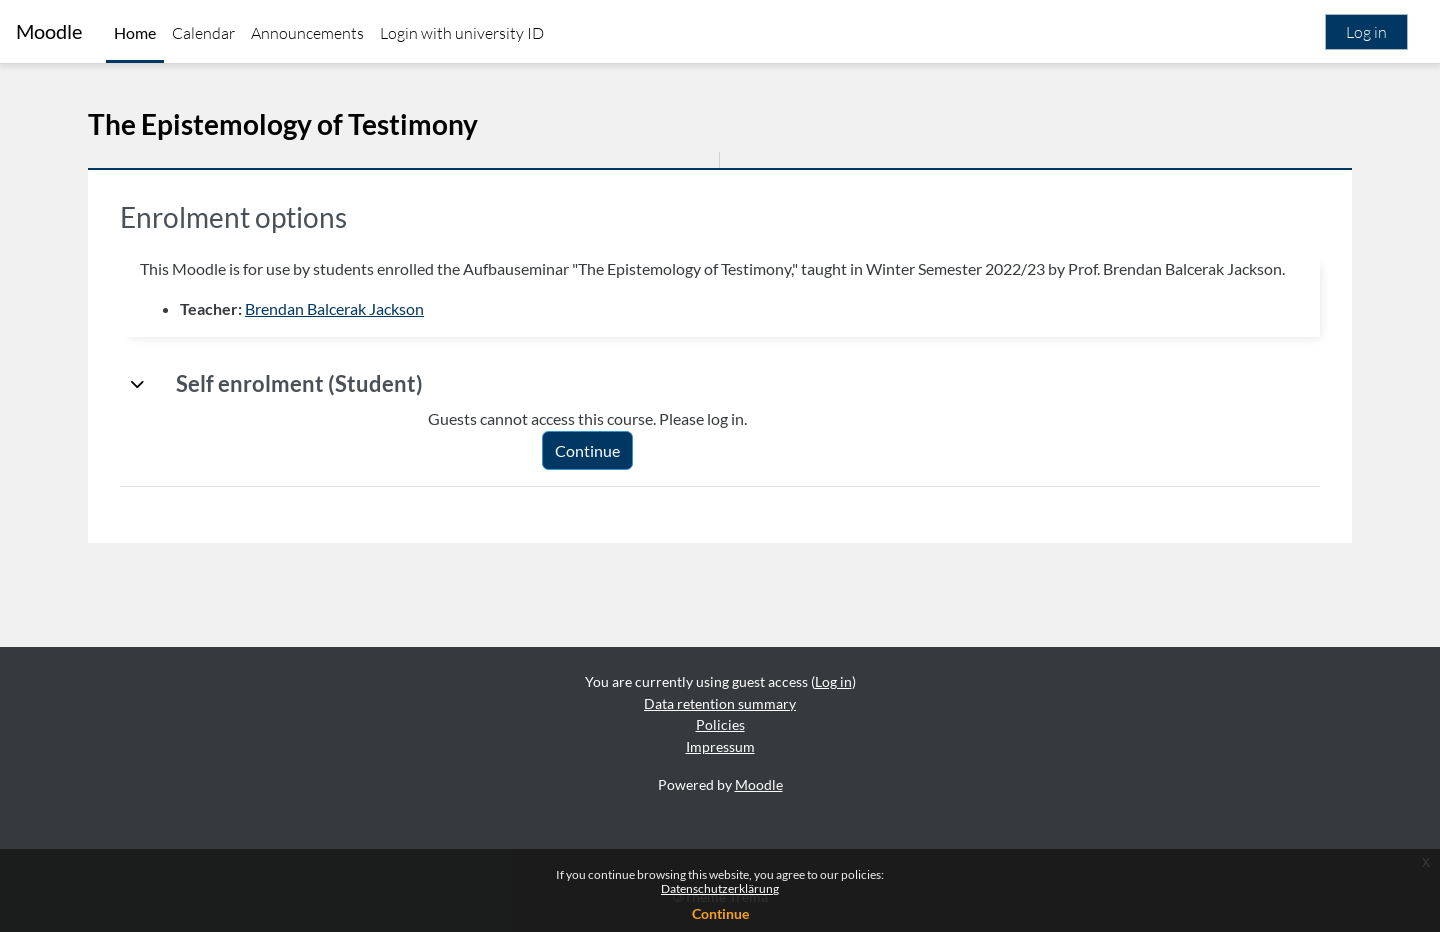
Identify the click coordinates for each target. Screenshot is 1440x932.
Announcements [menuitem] (307, 33)
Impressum (720, 746)
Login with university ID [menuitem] (462, 33)
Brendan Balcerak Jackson (334, 308)
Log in (1366, 32)
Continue (720, 913)
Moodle (49, 31)
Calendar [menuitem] (203, 33)
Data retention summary (720, 703)
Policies (720, 724)
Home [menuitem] (135, 32)
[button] (138, 384)
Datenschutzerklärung (720, 888)
